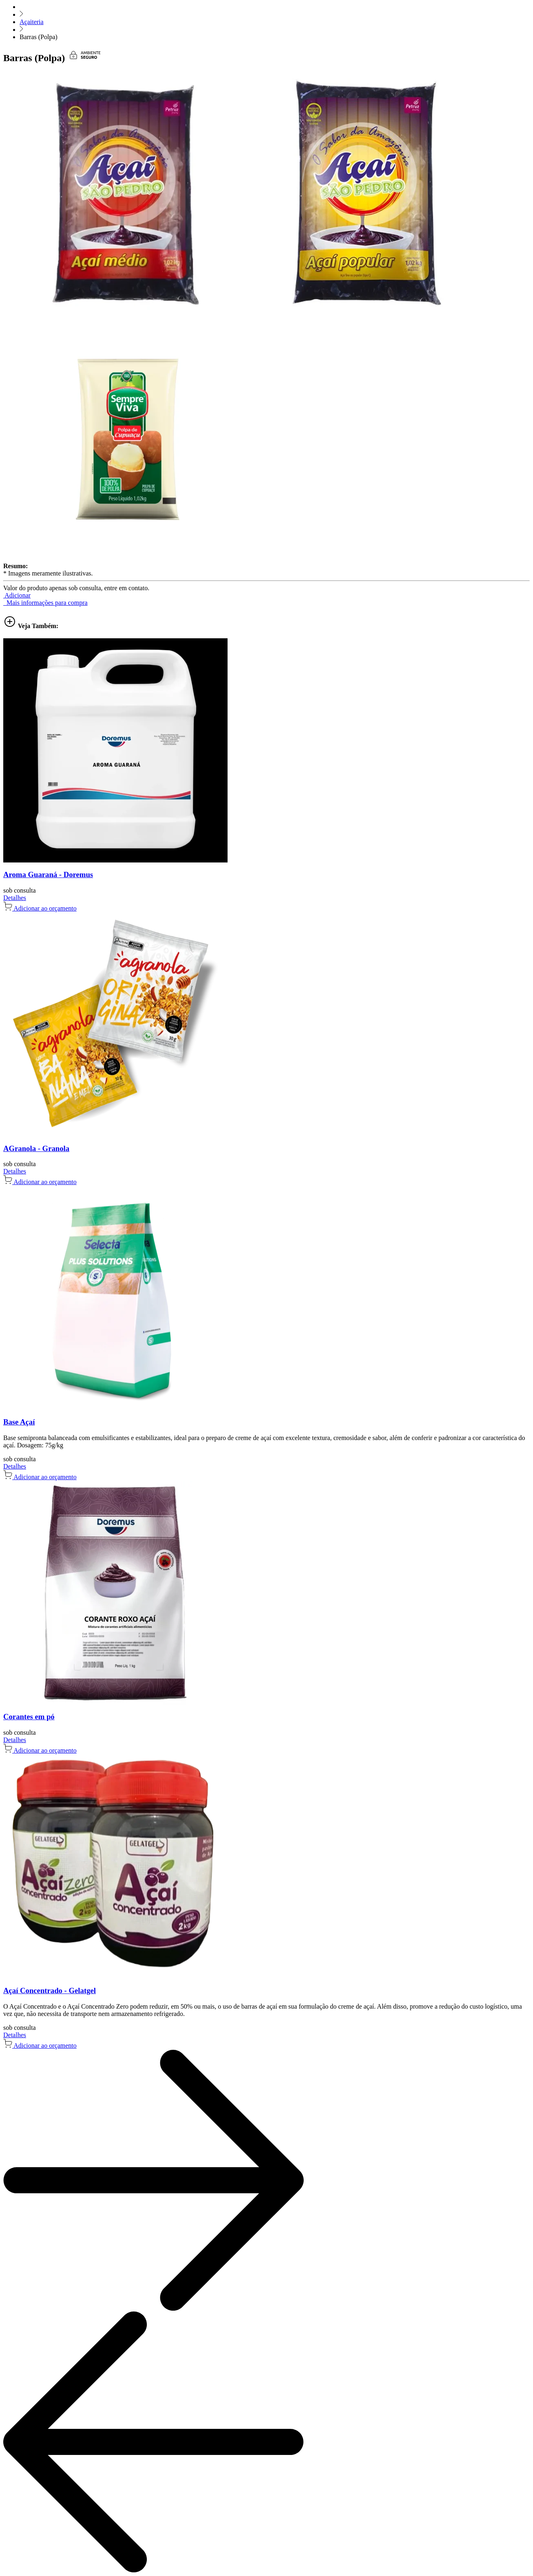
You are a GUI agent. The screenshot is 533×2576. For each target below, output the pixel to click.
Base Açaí (19, 1422)
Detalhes (14, 897)
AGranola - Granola (36, 1148)
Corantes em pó (29, 1716)
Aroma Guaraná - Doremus (48, 874)
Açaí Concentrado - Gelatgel (49, 1990)
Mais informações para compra (45, 602)
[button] (17, 595)
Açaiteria (32, 21)
